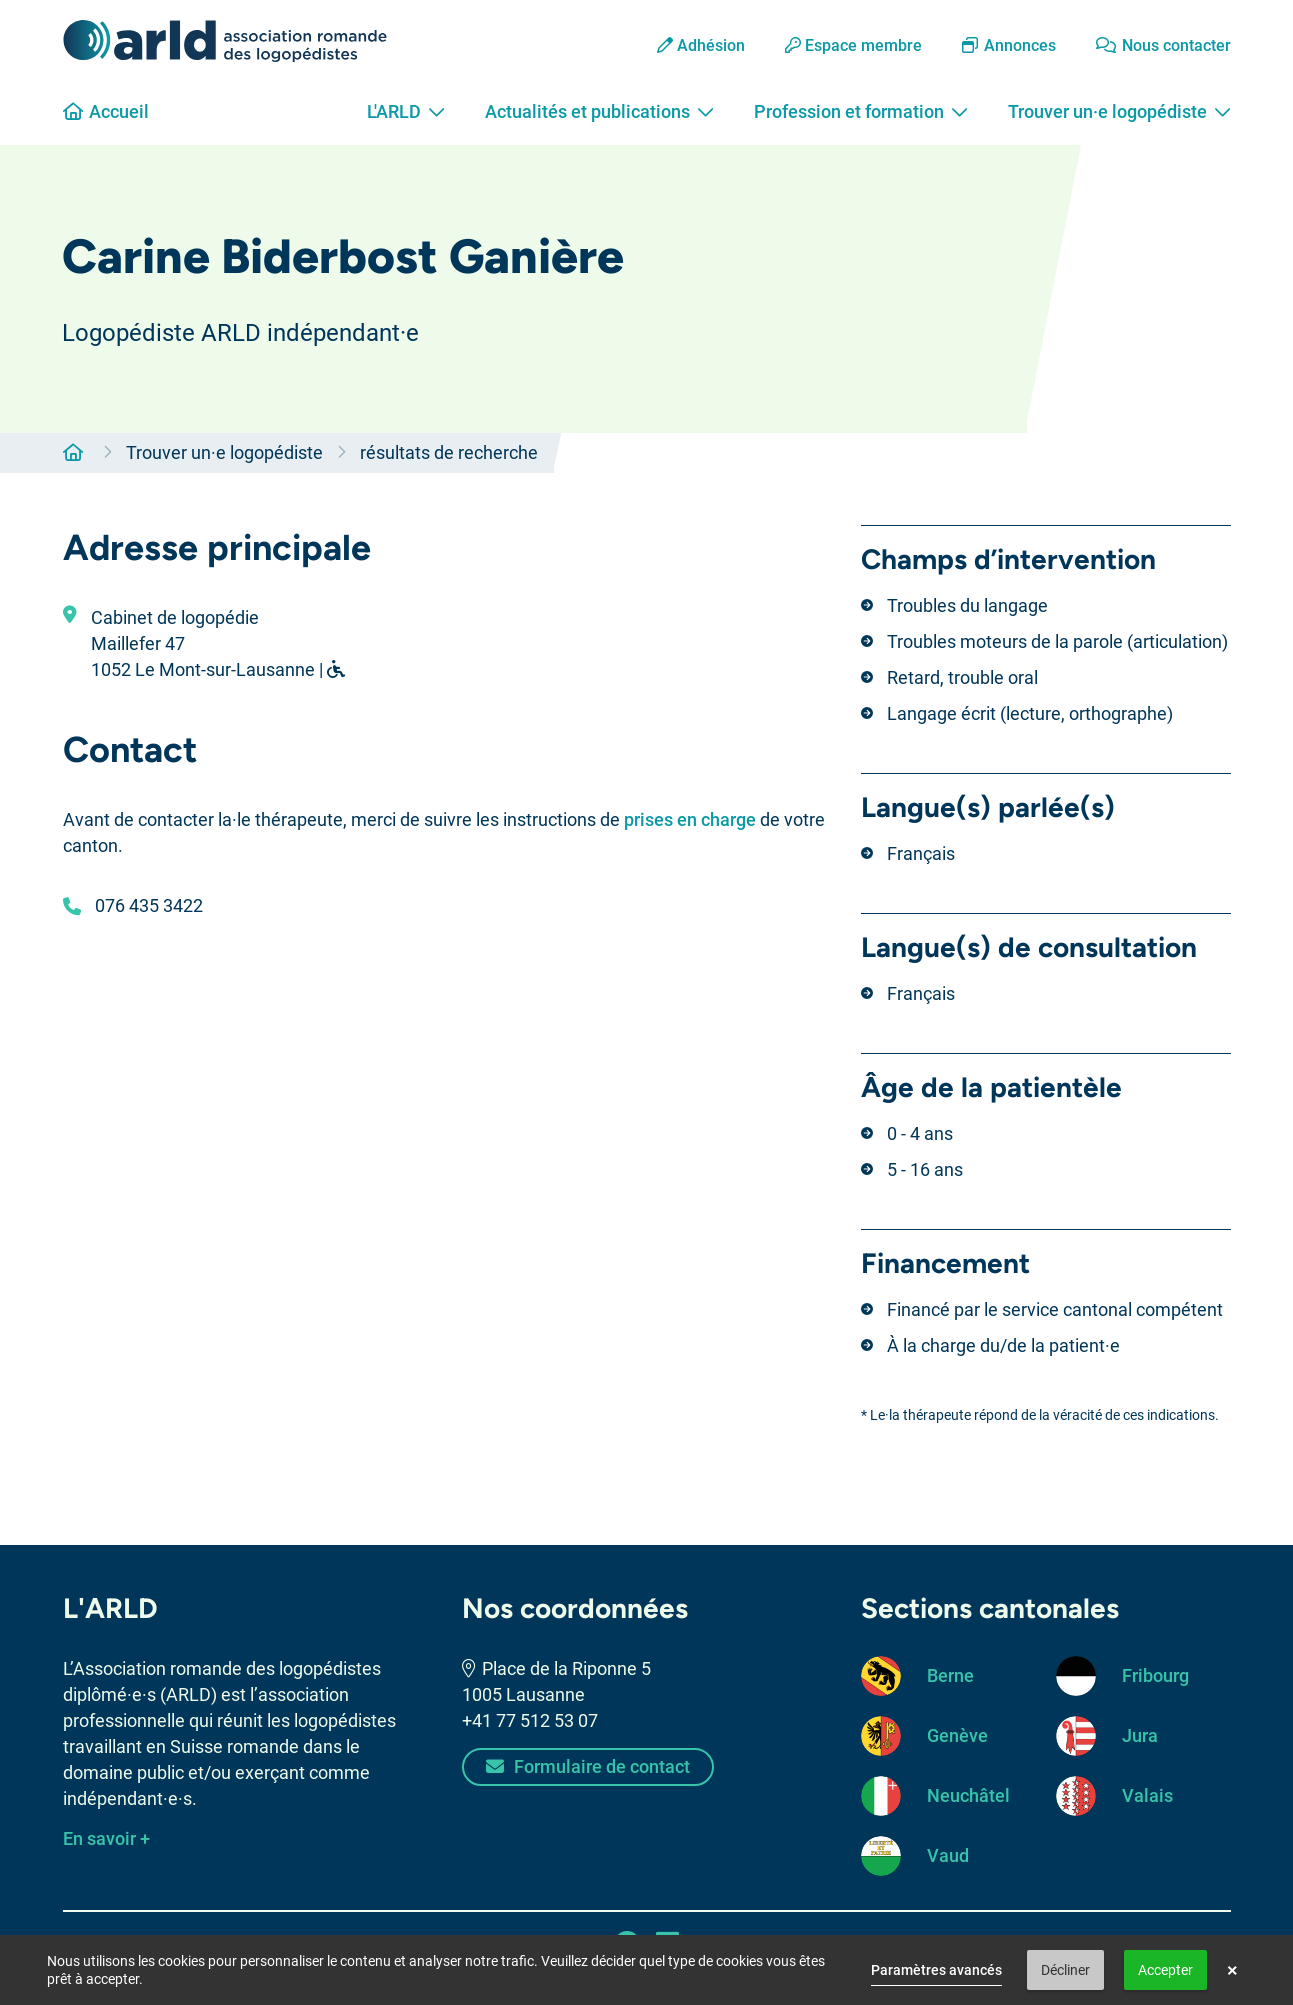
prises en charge (690, 819)
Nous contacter (1163, 45)
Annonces (1009, 45)
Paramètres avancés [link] (936, 1970)
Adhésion (701, 45)
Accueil (106, 111)
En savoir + (106, 1838)
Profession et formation (861, 111)
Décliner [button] (1065, 1970)
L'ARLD (406, 111)
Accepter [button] (1165, 1970)
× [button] (1232, 1970)
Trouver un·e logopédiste (1119, 111)
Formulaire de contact (588, 1766)
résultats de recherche (449, 452)
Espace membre (853, 45)
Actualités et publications (599, 111)
